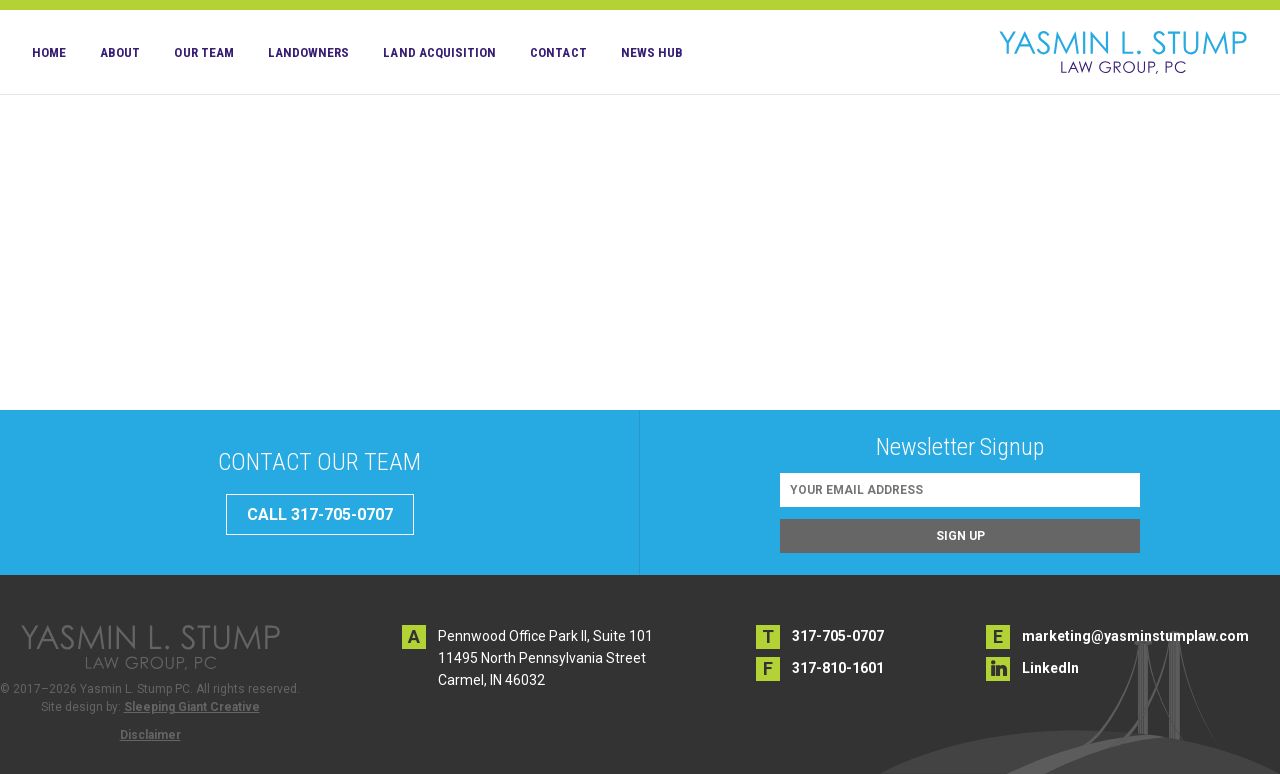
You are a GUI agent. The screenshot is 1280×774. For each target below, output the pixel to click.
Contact (558, 52)
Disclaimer (150, 735)
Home (49, 52)
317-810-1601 (838, 668)
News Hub (652, 52)
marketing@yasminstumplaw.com (1135, 636)
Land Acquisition (439, 52)
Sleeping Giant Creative (192, 707)
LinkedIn (1050, 668)
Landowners (309, 52)
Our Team (203, 52)
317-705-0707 (838, 636)
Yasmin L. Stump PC (1123, 52)
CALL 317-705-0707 (320, 514)
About (120, 52)
